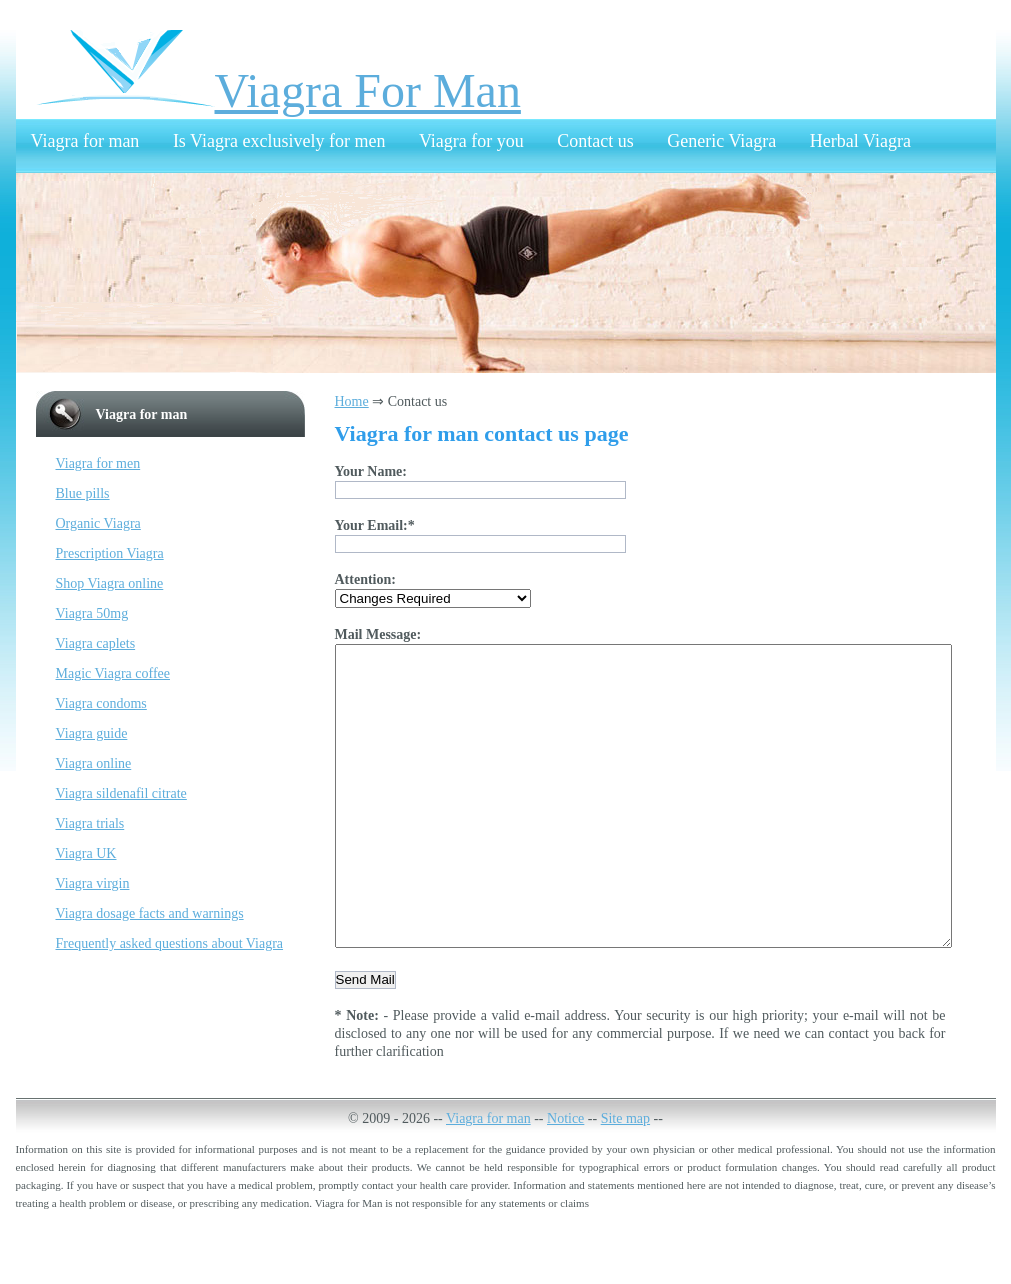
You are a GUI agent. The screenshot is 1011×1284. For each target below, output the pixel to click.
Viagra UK (86, 853)
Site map (625, 1178)
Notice (565, 1178)
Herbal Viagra (860, 141)
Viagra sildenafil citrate (121, 793)
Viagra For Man (278, 90)
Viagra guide (92, 733)
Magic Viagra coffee (113, 673)
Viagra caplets (96, 643)
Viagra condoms (101, 703)
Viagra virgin (93, 883)
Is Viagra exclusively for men (279, 141)
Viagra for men (98, 463)
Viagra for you (471, 141)
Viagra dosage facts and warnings (150, 913)
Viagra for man (85, 141)
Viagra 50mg (92, 613)
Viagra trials (90, 823)
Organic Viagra (98, 523)
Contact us (595, 141)
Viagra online (94, 763)
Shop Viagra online (110, 583)
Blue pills (83, 493)
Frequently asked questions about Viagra (170, 943)
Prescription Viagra (110, 553)
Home (352, 401)
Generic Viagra (721, 141)
